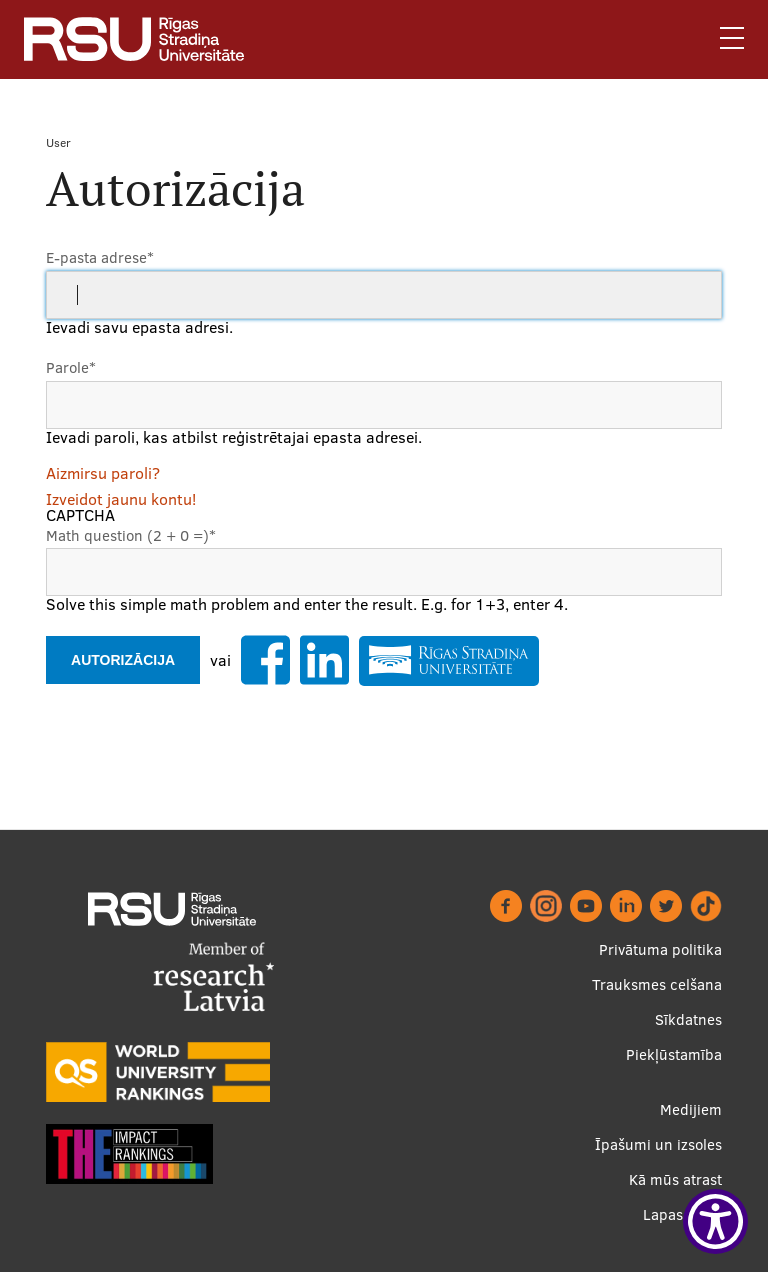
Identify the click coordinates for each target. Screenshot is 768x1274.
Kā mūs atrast (675, 1179)
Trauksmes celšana (657, 984)
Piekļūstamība (674, 1054)
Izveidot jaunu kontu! (121, 499)
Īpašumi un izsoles (658, 1144)
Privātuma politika (660, 949)
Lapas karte (682, 1214)
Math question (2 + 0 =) (131, 535)
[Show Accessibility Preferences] (715, 1221)
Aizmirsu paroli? (103, 473)
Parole (71, 367)
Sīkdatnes (688, 1019)
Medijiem (691, 1109)
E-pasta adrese (100, 257)
